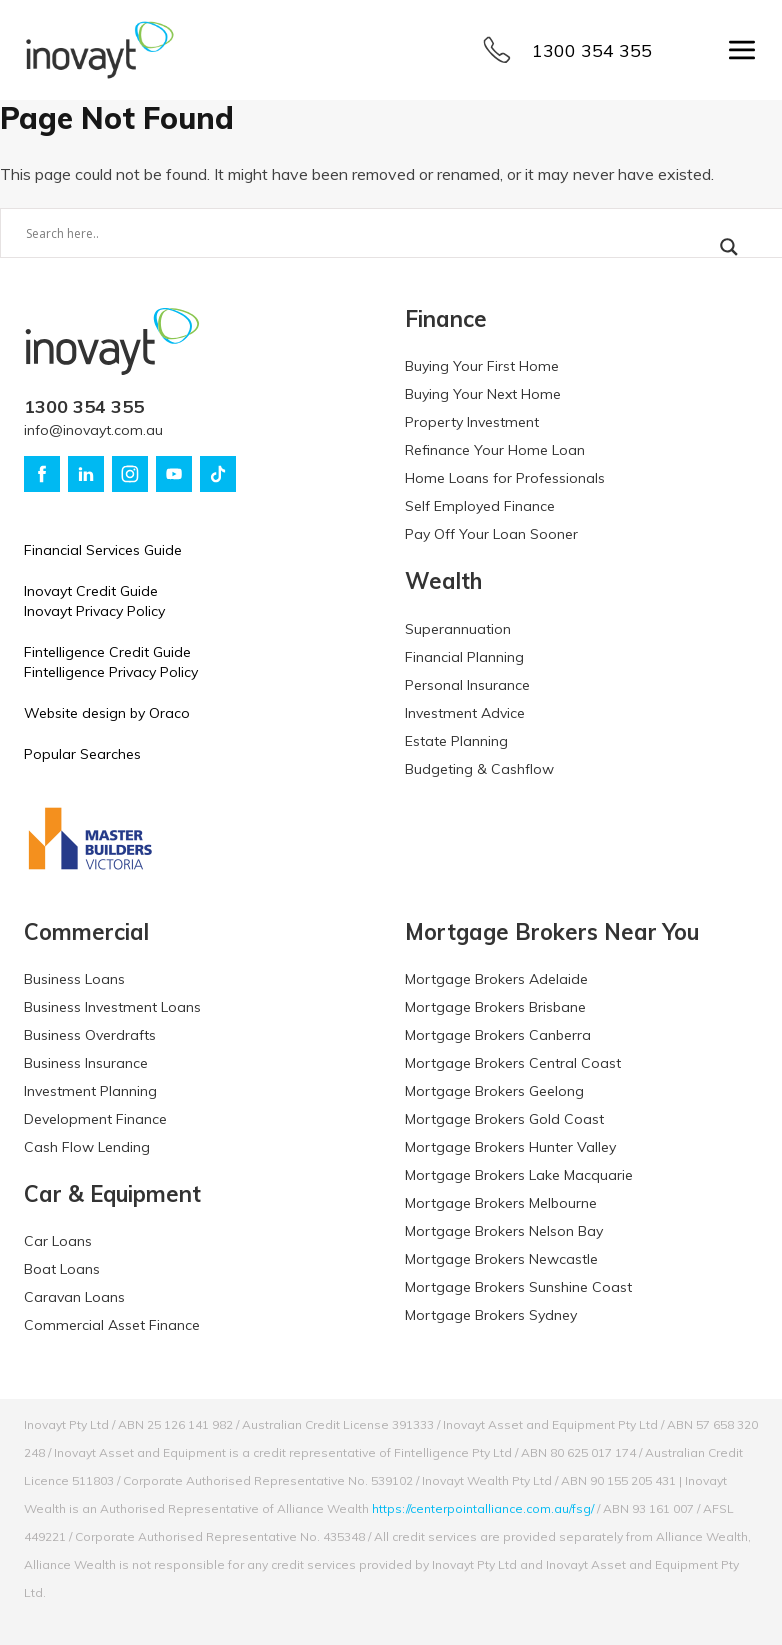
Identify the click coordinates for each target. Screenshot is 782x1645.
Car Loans (58, 1241)
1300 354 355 (592, 50)
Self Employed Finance (480, 506)
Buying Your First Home (482, 366)
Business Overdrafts (90, 1035)
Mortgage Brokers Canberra (498, 1035)
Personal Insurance (467, 685)
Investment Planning (90, 1091)
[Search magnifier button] (729, 247)
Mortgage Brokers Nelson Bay (504, 1231)
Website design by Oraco (107, 713)
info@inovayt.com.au (93, 430)
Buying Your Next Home (483, 394)
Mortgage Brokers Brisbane (495, 1007)
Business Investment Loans (112, 1007)
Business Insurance (86, 1063)
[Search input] (353, 233)
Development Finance (95, 1119)
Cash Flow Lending (87, 1147)
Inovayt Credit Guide (91, 591)
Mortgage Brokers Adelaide (496, 979)
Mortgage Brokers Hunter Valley (510, 1147)
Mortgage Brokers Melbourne (501, 1203)
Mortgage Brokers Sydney (491, 1315)
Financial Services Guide (103, 550)
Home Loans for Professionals (505, 478)
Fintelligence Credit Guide (107, 652)
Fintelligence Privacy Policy (111, 672)
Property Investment (472, 422)
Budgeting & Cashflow (479, 769)
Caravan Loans (74, 1297)
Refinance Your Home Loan (495, 450)
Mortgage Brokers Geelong (494, 1091)
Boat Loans (62, 1269)
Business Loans (74, 979)
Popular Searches (82, 754)
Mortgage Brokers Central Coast (513, 1063)
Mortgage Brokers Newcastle (501, 1259)
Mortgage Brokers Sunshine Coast (518, 1287)
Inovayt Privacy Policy (94, 611)
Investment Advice (465, 713)
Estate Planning (456, 741)
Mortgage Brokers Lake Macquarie (519, 1175)
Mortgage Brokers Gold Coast (504, 1119)
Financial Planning (464, 657)
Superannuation (458, 629)
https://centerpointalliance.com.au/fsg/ (483, 1508)
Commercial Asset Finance (112, 1325)
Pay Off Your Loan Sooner (491, 534)
